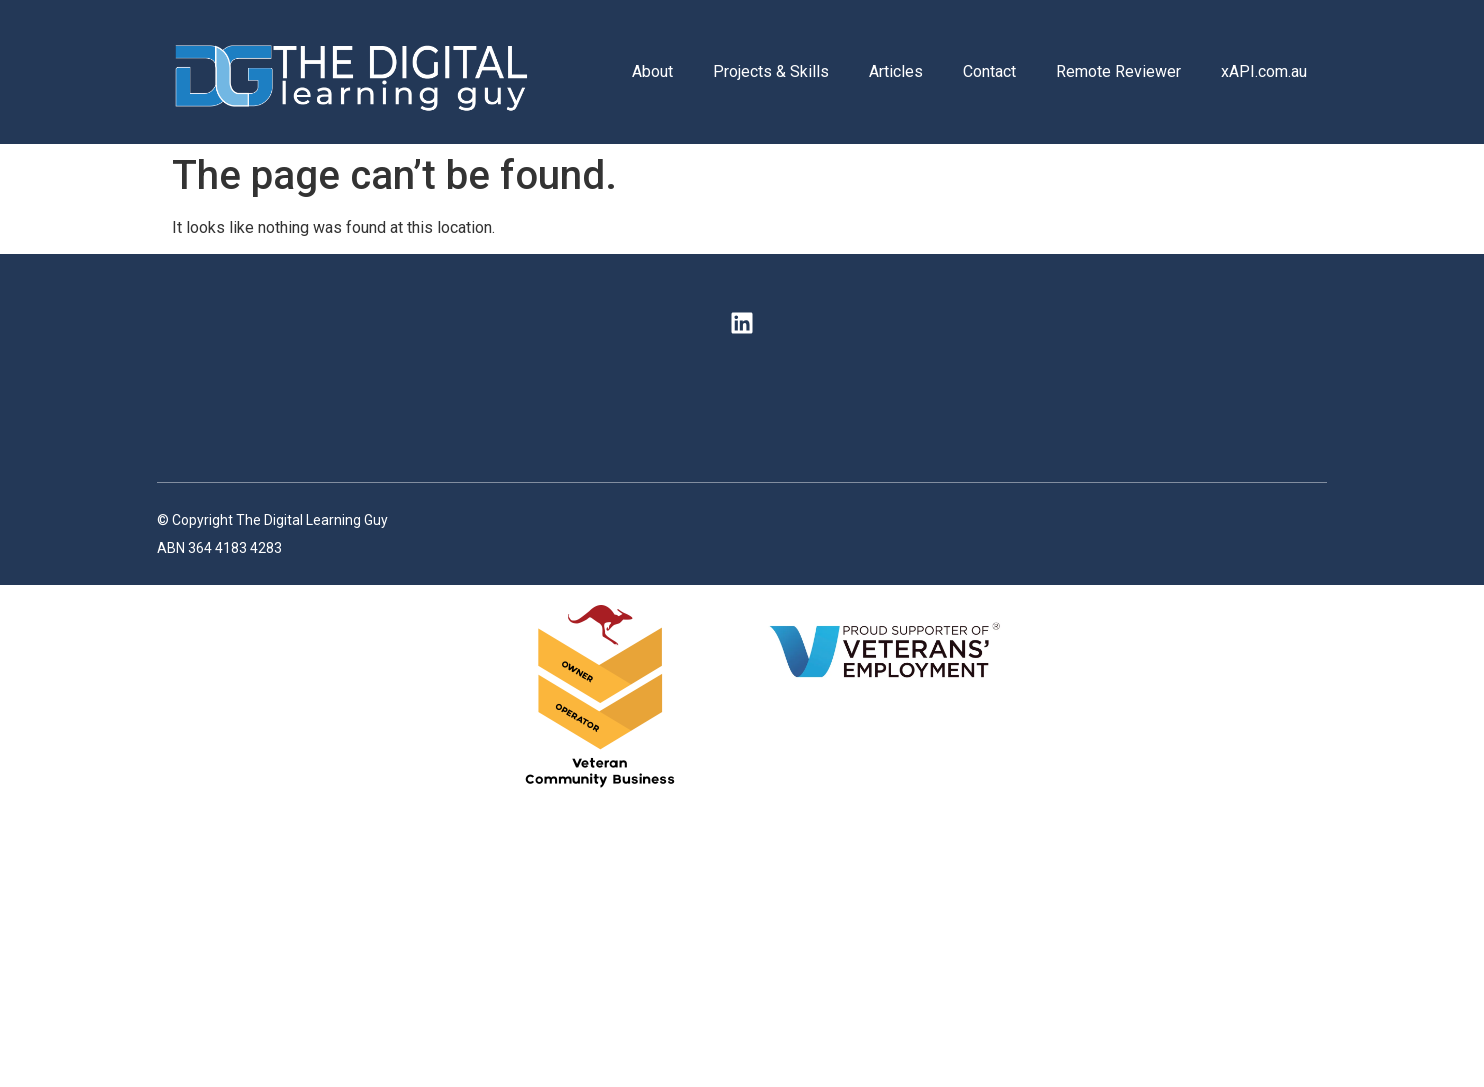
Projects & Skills (771, 71)
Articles (896, 71)
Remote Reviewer (1118, 71)
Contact (989, 71)
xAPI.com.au (1264, 71)
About (652, 71)
